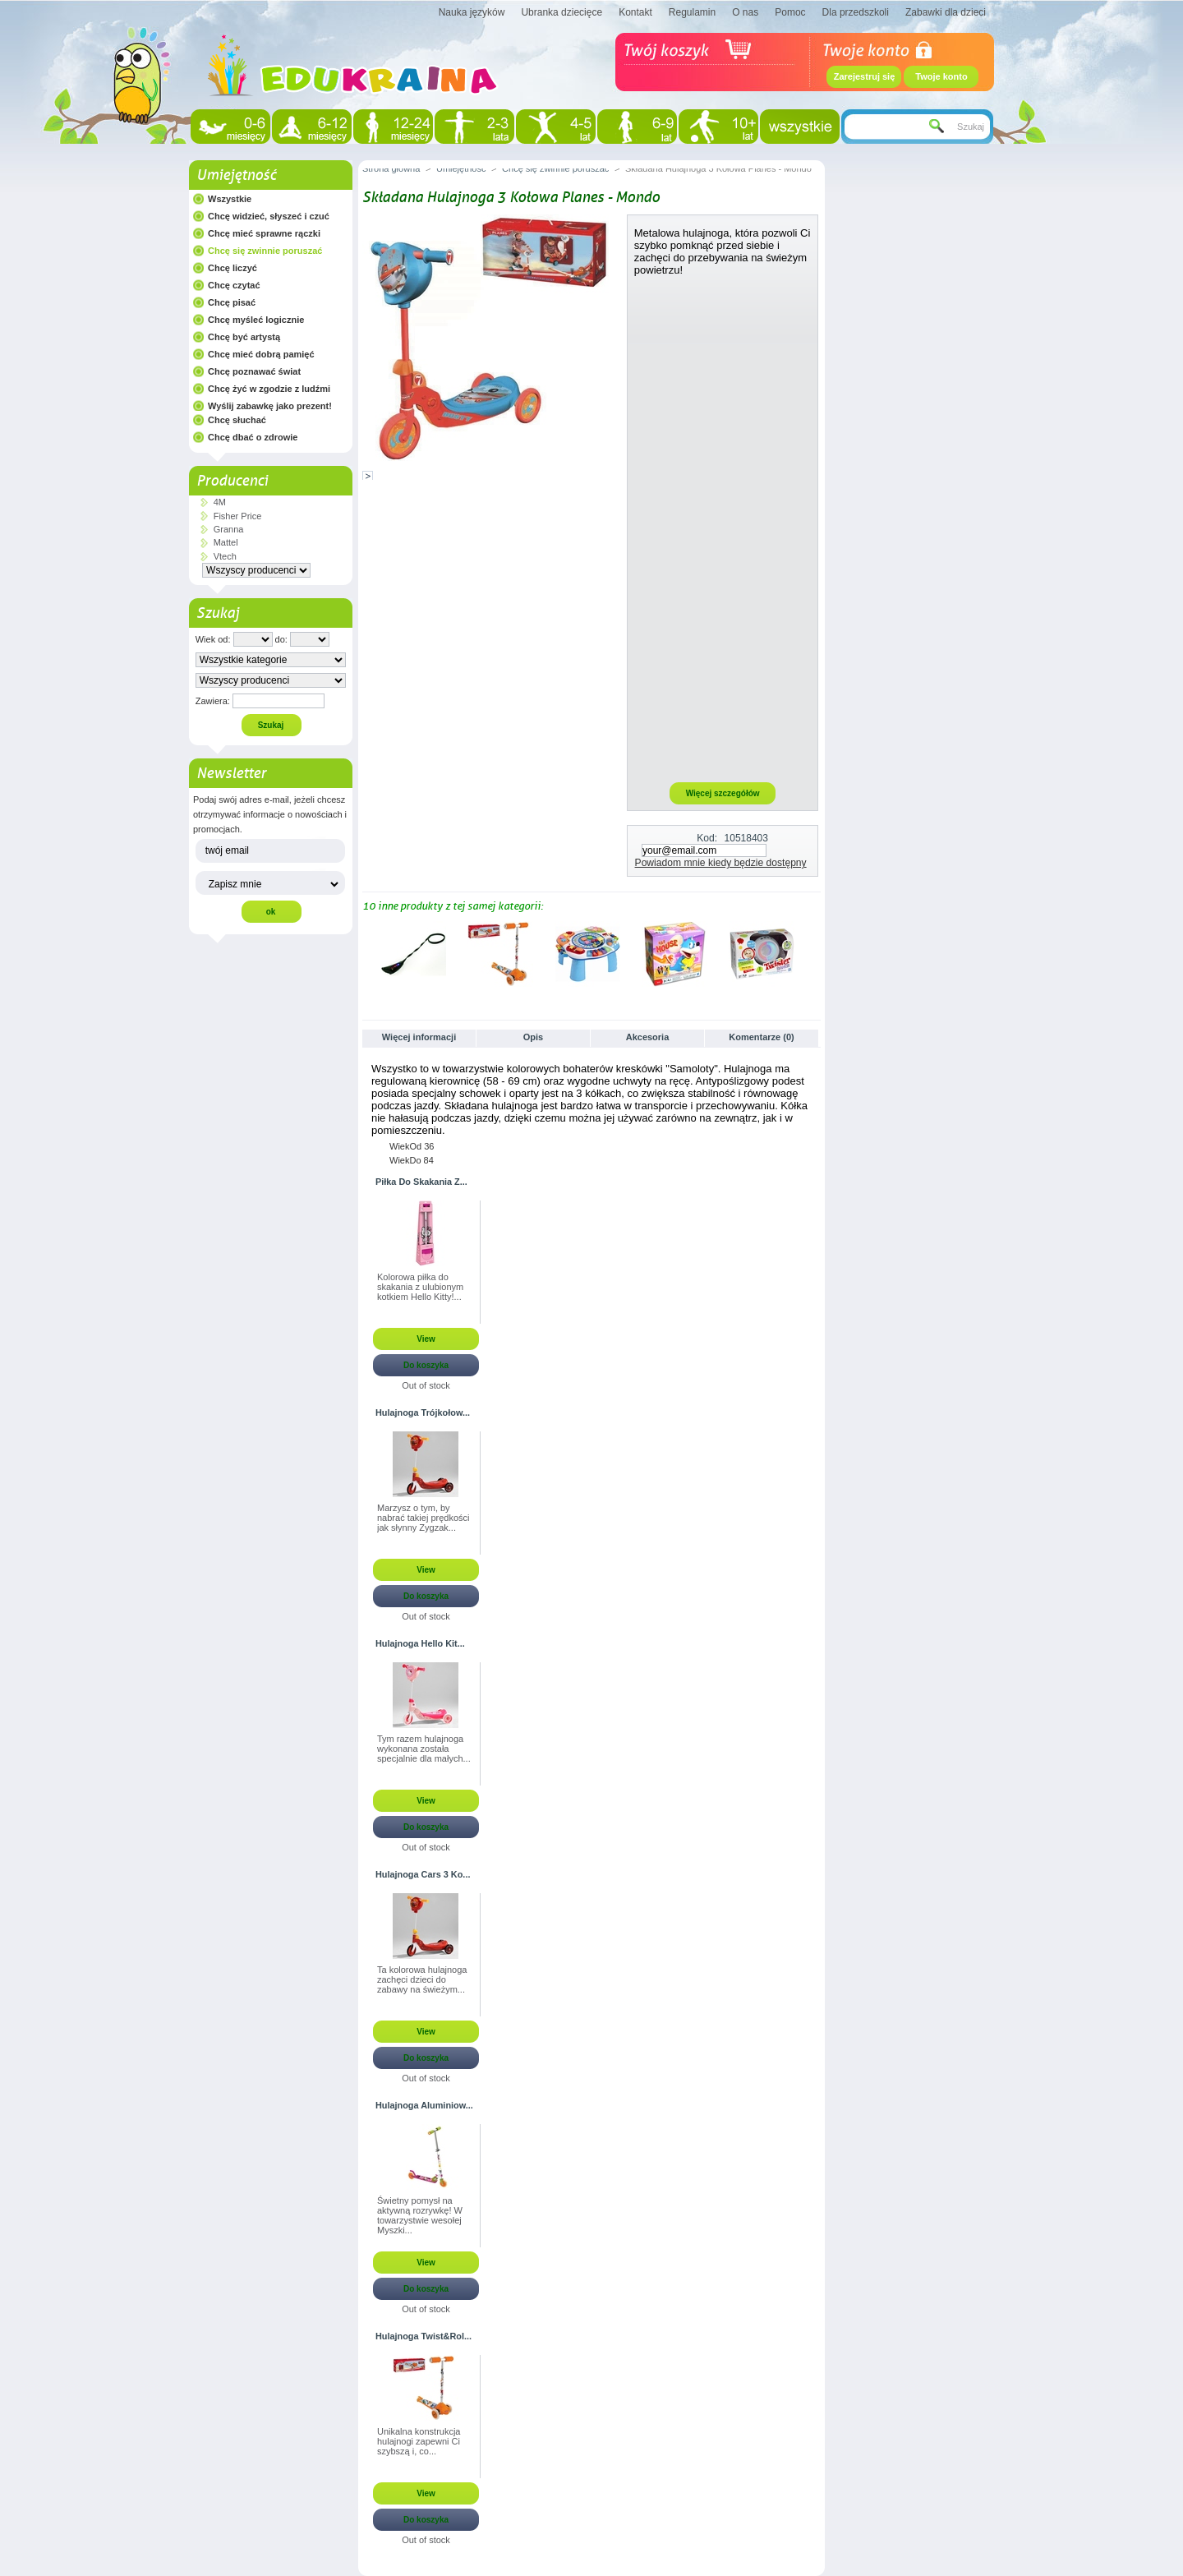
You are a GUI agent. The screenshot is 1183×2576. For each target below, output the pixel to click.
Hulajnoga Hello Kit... (420, 1643)
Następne (813, 953)
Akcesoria (648, 1037)
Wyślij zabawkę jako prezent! (270, 406)
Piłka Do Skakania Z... (421, 1182)
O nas (745, 12)
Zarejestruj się (864, 76)
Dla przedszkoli (855, 12)
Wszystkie (229, 199)
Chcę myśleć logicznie (256, 320)
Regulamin (692, 12)
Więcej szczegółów (723, 793)
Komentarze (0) (761, 1037)
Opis (533, 1037)
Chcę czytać (234, 285)
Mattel (226, 542)
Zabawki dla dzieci (945, 12)
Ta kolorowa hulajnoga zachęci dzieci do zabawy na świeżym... (422, 1979)
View (426, 1338)
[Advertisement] (723, 528)
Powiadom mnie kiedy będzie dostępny (721, 863)
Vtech (225, 556)
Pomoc (790, 12)
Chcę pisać (231, 302)
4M (220, 502)
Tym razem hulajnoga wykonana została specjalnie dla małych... (424, 1748)
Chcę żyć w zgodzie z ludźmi (269, 389)
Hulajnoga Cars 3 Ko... (422, 1874)
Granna (229, 529)
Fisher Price (238, 516)
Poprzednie (366, 953)
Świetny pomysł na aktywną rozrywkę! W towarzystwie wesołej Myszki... (420, 2215)
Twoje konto (941, 76)
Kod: (707, 838)
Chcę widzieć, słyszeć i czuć (268, 216)
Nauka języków (472, 12)
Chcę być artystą (244, 337)
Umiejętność (236, 175)
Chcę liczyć (232, 268)
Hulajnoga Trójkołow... (422, 1412)
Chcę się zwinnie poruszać (265, 251)
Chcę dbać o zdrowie (252, 437)
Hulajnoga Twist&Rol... (423, 2336)
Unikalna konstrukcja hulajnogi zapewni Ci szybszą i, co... (419, 2441)
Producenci (232, 481)
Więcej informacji (419, 1037)
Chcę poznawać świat (254, 371)
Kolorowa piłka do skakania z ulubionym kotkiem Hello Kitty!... (420, 1287)
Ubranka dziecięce (561, 12)
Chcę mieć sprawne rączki (264, 233)
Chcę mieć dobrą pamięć (261, 354)
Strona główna (391, 168)
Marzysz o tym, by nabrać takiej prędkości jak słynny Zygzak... (423, 1517)
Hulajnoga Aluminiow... (424, 2105)
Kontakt (635, 12)
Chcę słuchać (237, 420)
